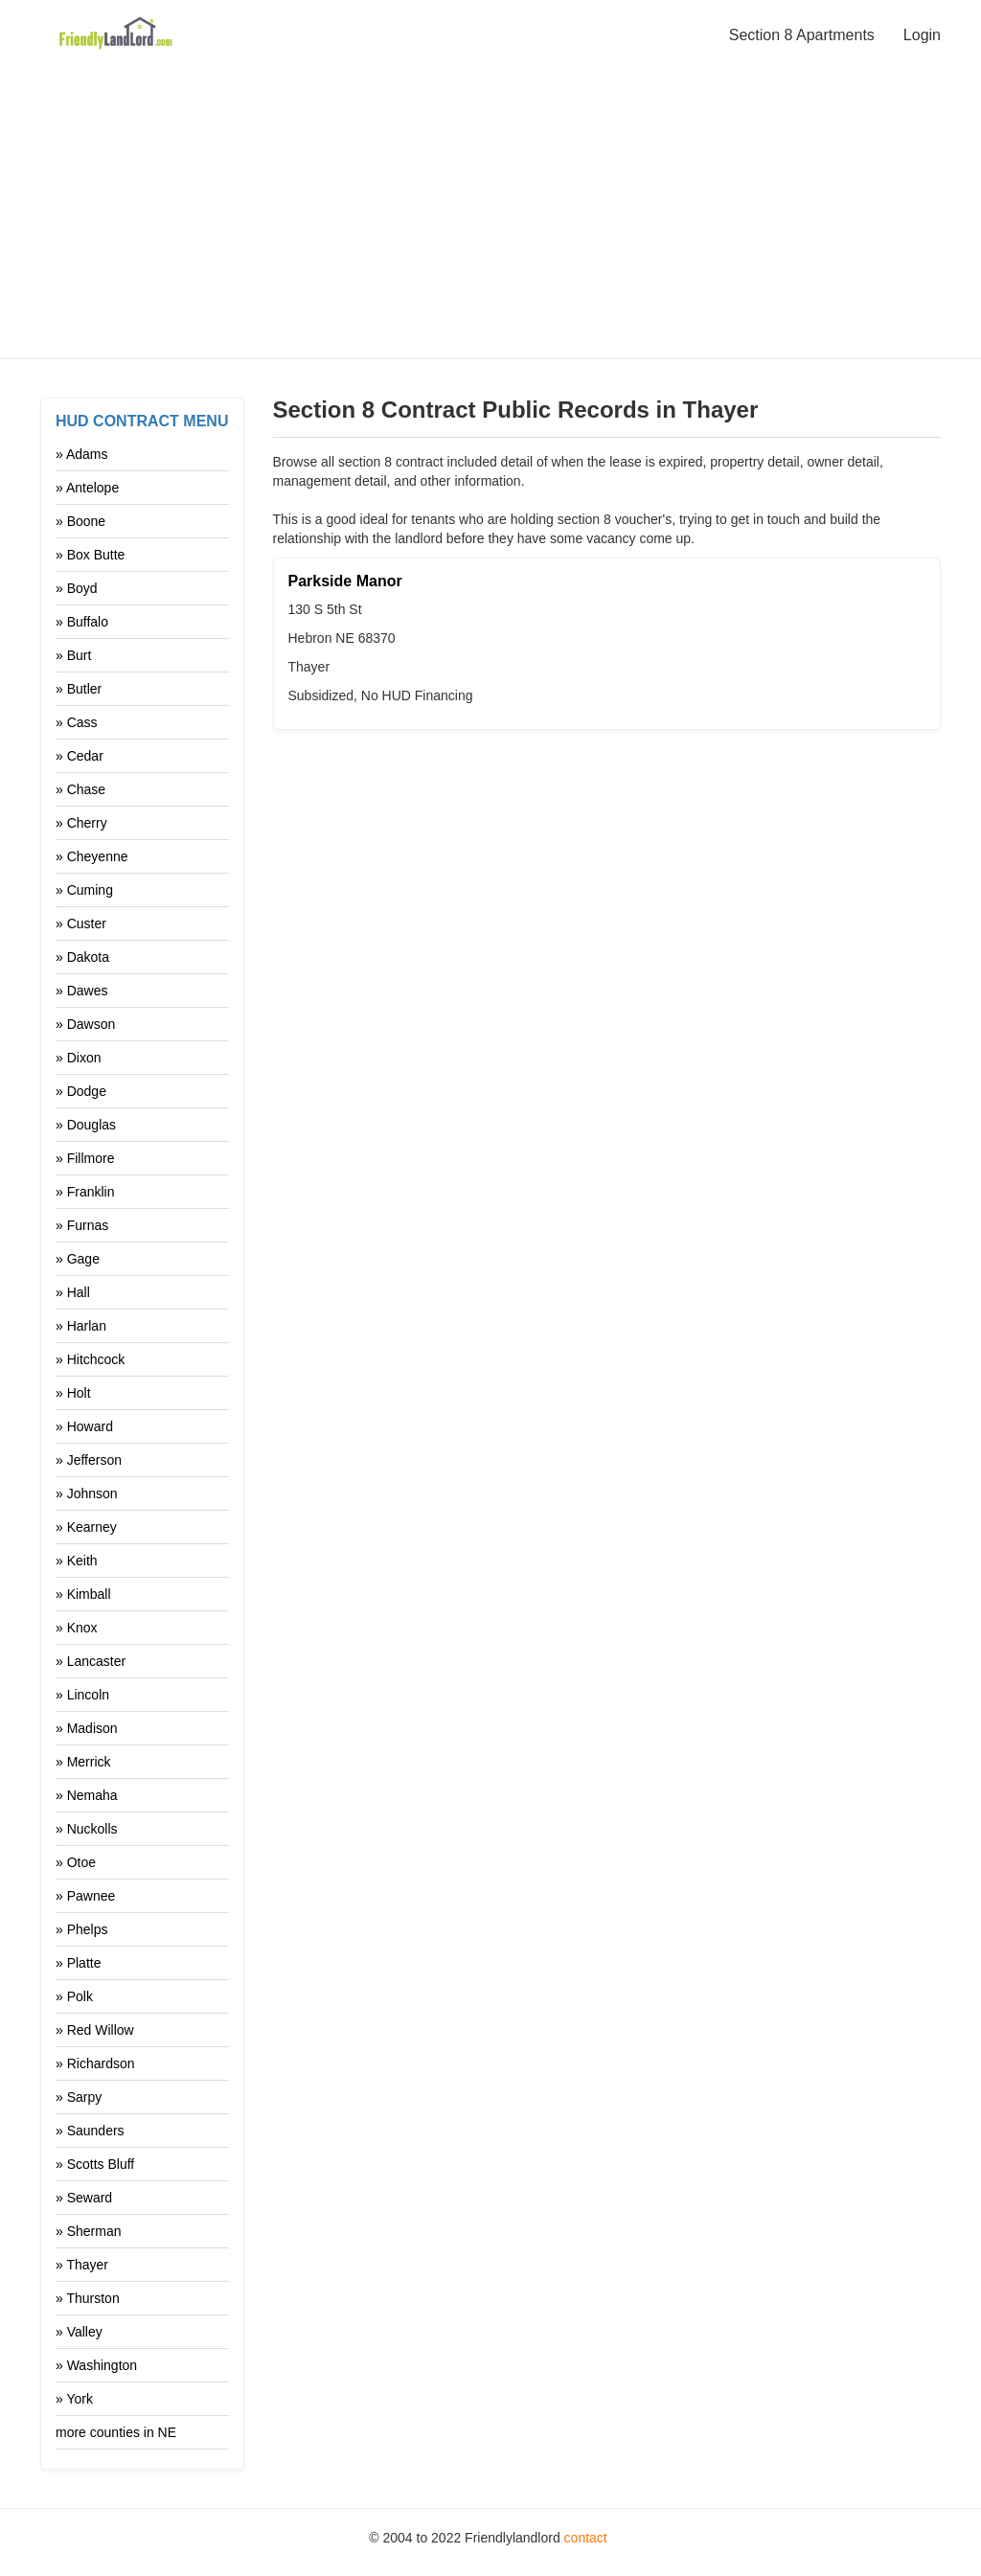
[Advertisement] (490, 203)
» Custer (81, 923)
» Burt (73, 655)
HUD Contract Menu (142, 421)
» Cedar (79, 756)
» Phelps (81, 1929)
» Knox (77, 1627)
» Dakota (82, 957)
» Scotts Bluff (95, 2164)
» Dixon (78, 1057)
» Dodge (81, 1091)
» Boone (80, 521)
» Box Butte (90, 554)
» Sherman (88, 2231)
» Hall (73, 1292)
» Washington (96, 2365)
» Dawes (81, 990)
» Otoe (76, 1862)
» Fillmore (85, 1158)
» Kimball (83, 1594)
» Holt (73, 1393)
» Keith (77, 1560)
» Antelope (87, 487)
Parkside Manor (345, 581)
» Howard (84, 1426)
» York (74, 2398)
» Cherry (81, 823)
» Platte (78, 1963)
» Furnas (82, 1225)
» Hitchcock (90, 1359)
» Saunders (90, 2130)
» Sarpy (79, 2097)
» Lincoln (82, 1694)
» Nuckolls (87, 1828)
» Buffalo (82, 621)
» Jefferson (89, 1460)
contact (585, 2537)
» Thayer (82, 2264)
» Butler (79, 688)
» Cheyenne (92, 856)
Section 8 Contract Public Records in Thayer (516, 409)
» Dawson (85, 1024)
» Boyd (77, 588)
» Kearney (86, 1527)
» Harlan (81, 1326)
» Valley (79, 2331)
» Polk (74, 1996)
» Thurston (88, 2298)
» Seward (84, 2197)
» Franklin (85, 1191)
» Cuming (84, 890)
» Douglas (86, 1124)
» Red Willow (95, 2030)
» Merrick (83, 1761)
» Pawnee (85, 1896)
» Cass (77, 722)
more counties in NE (116, 2432)
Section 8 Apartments (802, 35)
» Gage (78, 1258)
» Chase (80, 789)
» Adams (81, 454)
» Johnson (87, 1493)
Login (922, 35)
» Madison (87, 1728)
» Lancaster (90, 1661)
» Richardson (95, 2063)
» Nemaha (87, 1795)
